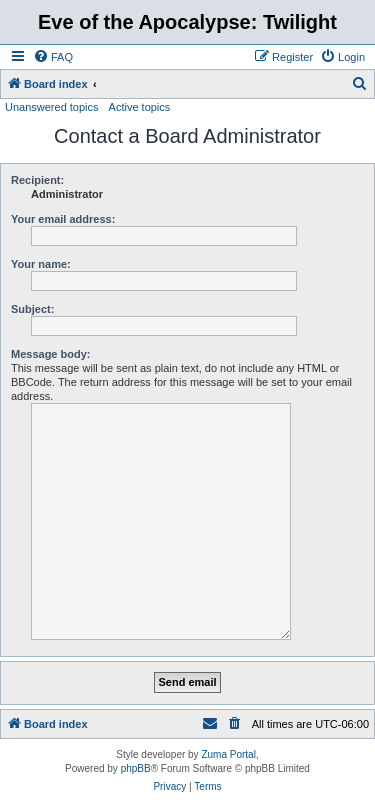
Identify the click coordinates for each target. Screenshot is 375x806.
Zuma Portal (228, 754)
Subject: (32, 309)
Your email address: (63, 219)
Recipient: (37, 180)
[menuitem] (53, 57)
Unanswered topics (52, 107)
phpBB (136, 768)
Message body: (50, 354)
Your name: (41, 264)
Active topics (140, 107)
